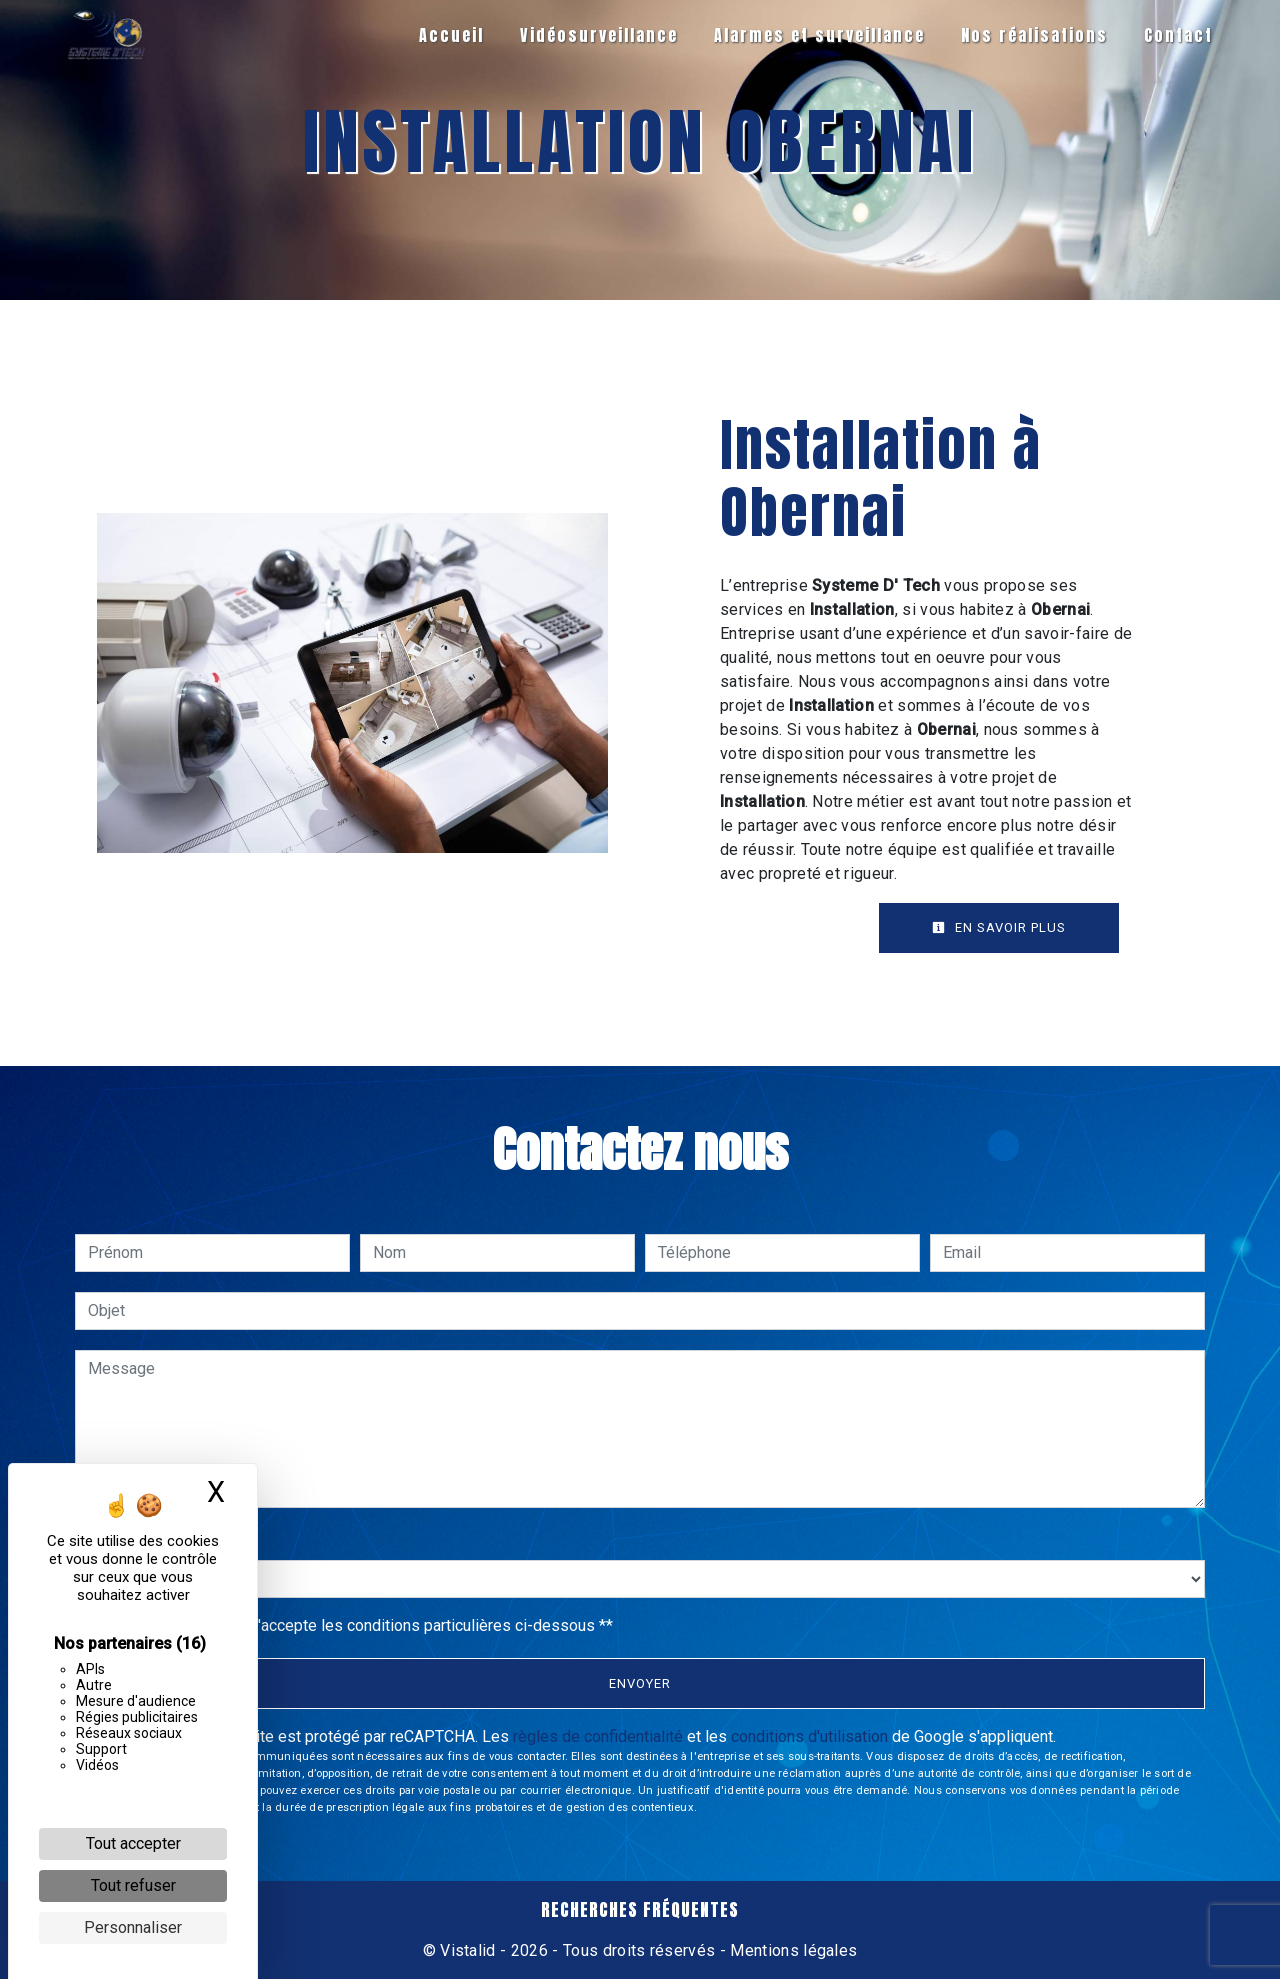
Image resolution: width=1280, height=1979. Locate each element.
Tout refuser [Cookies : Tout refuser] (133, 1885)
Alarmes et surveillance (818, 35)
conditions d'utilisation (809, 1736)
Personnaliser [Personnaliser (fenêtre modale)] (133, 1927)
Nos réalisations (1033, 35)
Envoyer (640, 1683)
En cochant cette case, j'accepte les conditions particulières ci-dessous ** (354, 1625)
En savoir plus (999, 927)
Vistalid (468, 1950)
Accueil (450, 35)
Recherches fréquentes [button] (640, 1910)
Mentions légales (791, 1950)
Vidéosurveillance (598, 35)
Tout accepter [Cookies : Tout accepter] (133, 1843)
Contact (1177, 35)
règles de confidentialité (598, 1736)
